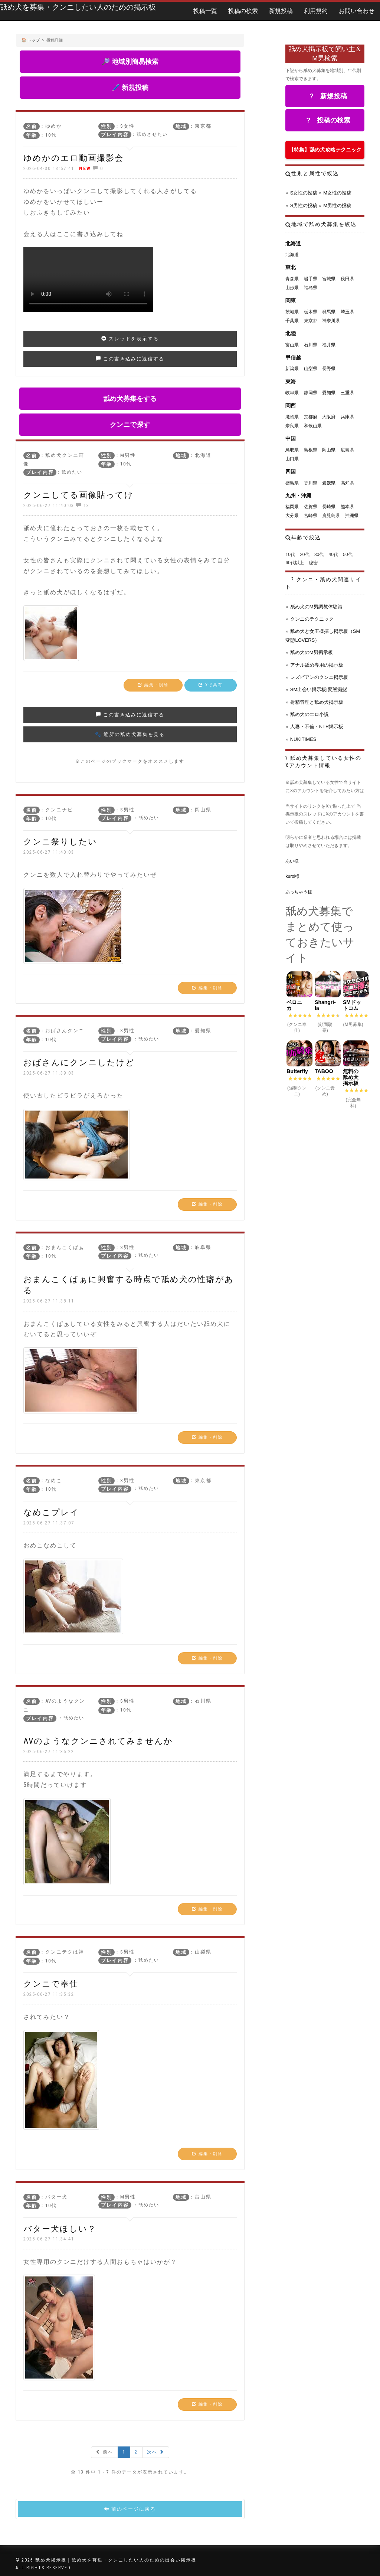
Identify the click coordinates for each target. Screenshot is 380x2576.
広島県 (347, 449)
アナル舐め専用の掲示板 (316, 665)
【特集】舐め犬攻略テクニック (325, 150)
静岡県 (310, 392)
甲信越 (293, 357)
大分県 (292, 515)
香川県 (310, 483)
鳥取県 (292, 449)
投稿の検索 (243, 11)
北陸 (290, 333)
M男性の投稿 (337, 205)
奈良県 (292, 425)
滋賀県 (292, 416)
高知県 (347, 483)
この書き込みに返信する (130, 359)
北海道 (293, 243)
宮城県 (328, 278)
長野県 (328, 368)
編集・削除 (153, 685)
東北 (290, 267)
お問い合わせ (356, 11)
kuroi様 (292, 876)
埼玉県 (347, 311)
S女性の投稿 (304, 193)
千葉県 (292, 320)
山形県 (292, 287)
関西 (290, 405)
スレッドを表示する (130, 338)
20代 (304, 554)
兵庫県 (347, 416)
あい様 (292, 861)
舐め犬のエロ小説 (309, 714)
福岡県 (292, 506)
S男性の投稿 (304, 205)
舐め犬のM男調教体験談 (316, 606)
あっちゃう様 (298, 892)
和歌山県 (313, 425)
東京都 (310, 320)
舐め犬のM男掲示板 (311, 652)
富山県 (292, 344)
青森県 (292, 278)
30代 (319, 554)
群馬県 (328, 311)
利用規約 (316, 11)
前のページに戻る (130, 2509)
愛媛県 (328, 483)
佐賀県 (310, 506)
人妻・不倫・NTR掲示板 (317, 726)
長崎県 (328, 506)
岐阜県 (292, 392)
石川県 (310, 344)
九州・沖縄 (298, 495)
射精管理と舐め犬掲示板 (316, 702)
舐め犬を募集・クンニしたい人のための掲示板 (78, 7)
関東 (290, 300)
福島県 (310, 287)
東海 (290, 382)
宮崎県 (310, 515)
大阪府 (328, 416)
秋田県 (347, 278)
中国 (290, 438)
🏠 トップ (31, 40)
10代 (290, 554)
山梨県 (310, 368)
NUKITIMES (303, 739)
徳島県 (292, 483)
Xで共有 (211, 685)
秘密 (313, 562)
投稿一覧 (205, 11)
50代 (347, 554)
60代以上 (294, 562)
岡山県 (328, 449)
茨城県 (292, 311)
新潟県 (292, 368)
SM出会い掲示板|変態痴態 (318, 689)
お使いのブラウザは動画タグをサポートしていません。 (88, 279)
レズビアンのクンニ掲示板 (319, 677)
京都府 (310, 416)
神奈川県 (331, 320)
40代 (333, 554)
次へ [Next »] (155, 2452)
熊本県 (347, 506)
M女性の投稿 (337, 193)
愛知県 (328, 392)
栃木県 (310, 311)
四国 (290, 471)
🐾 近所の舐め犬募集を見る (130, 734)
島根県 (310, 449)
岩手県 (310, 278)
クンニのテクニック (312, 619)
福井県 (328, 344)
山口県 (292, 458)
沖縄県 (351, 515)
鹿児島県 (331, 515)
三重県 (347, 392)
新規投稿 (281, 11)
